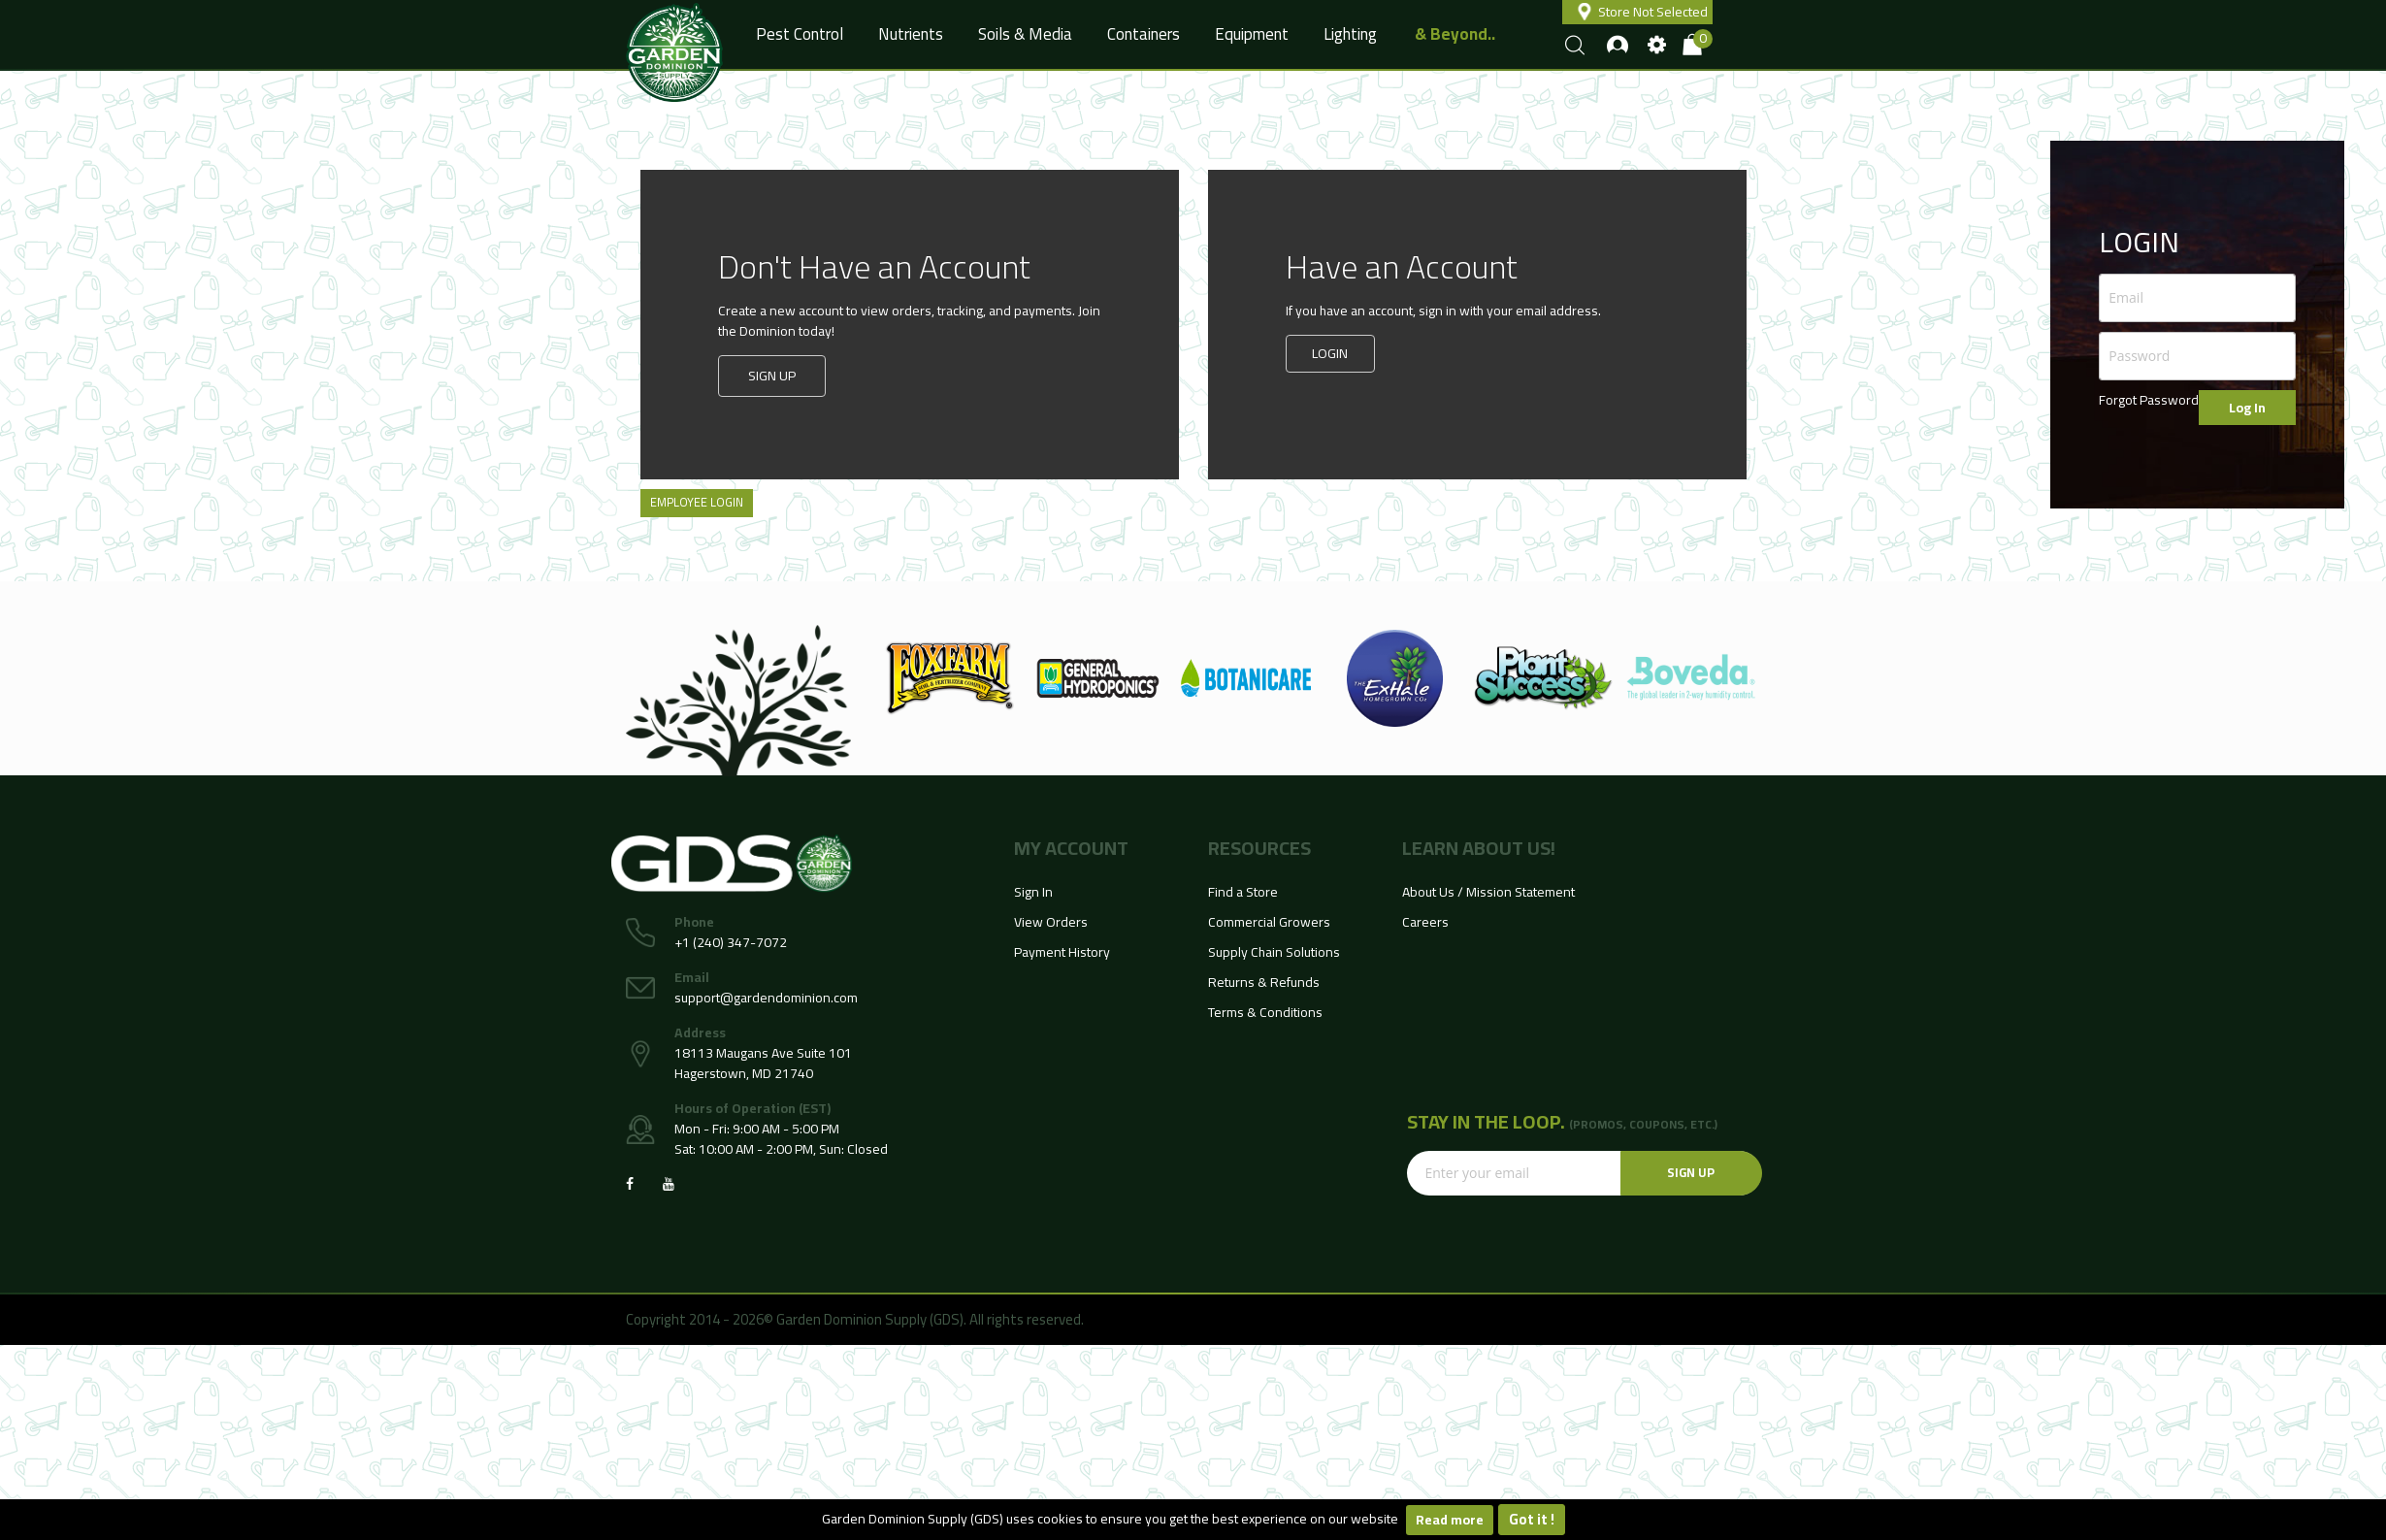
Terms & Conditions (1265, 1012)
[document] (1193, 1519)
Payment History (1062, 952)
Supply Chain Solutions (1274, 952)
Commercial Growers (1269, 921)
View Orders (1051, 921)
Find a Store (1243, 891)
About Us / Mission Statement (1488, 891)
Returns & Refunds (1264, 982)
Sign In (1033, 891)
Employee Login (696, 502)
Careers (1425, 921)
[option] (949, 678)
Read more (1450, 1519)
